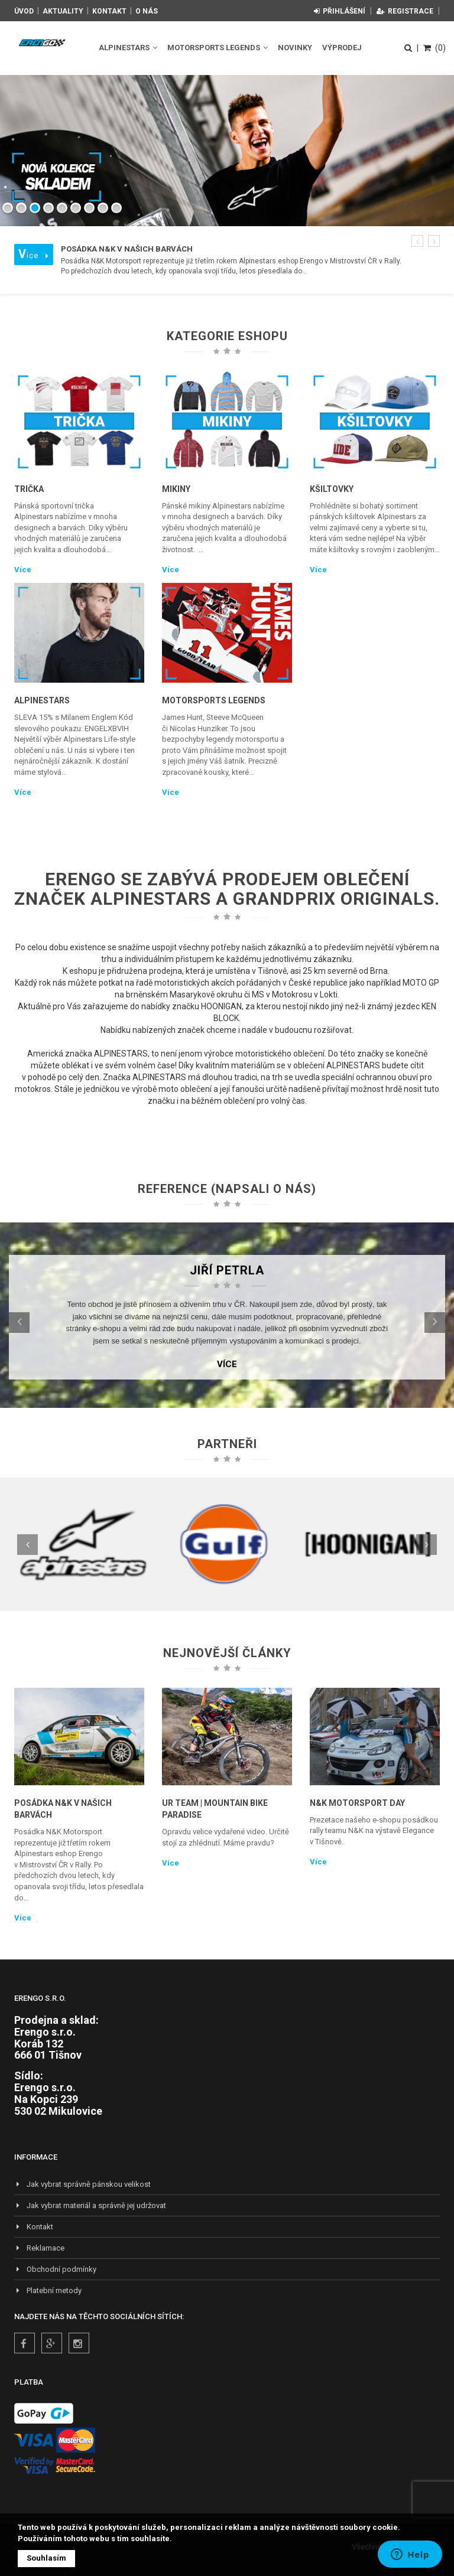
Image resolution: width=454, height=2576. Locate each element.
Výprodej (342, 47)
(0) (434, 48)
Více (22, 569)
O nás (146, 11)
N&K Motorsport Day (357, 1803)
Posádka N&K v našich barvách (63, 1808)
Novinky (295, 47)
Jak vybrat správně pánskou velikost (82, 2184)
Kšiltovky (332, 489)
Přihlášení (339, 11)
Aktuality (63, 11)
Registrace (405, 11)
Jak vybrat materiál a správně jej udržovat (90, 2205)
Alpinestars (128, 47)
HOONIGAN (221, 1006)
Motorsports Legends (217, 47)
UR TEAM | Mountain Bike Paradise (215, 1808)
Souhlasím (46, 2558)
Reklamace (39, 2248)
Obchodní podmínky (55, 2269)
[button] (417, 241)
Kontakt (109, 11)
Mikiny (176, 489)
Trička (29, 489)
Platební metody (48, 2290)
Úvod (24, 11)
